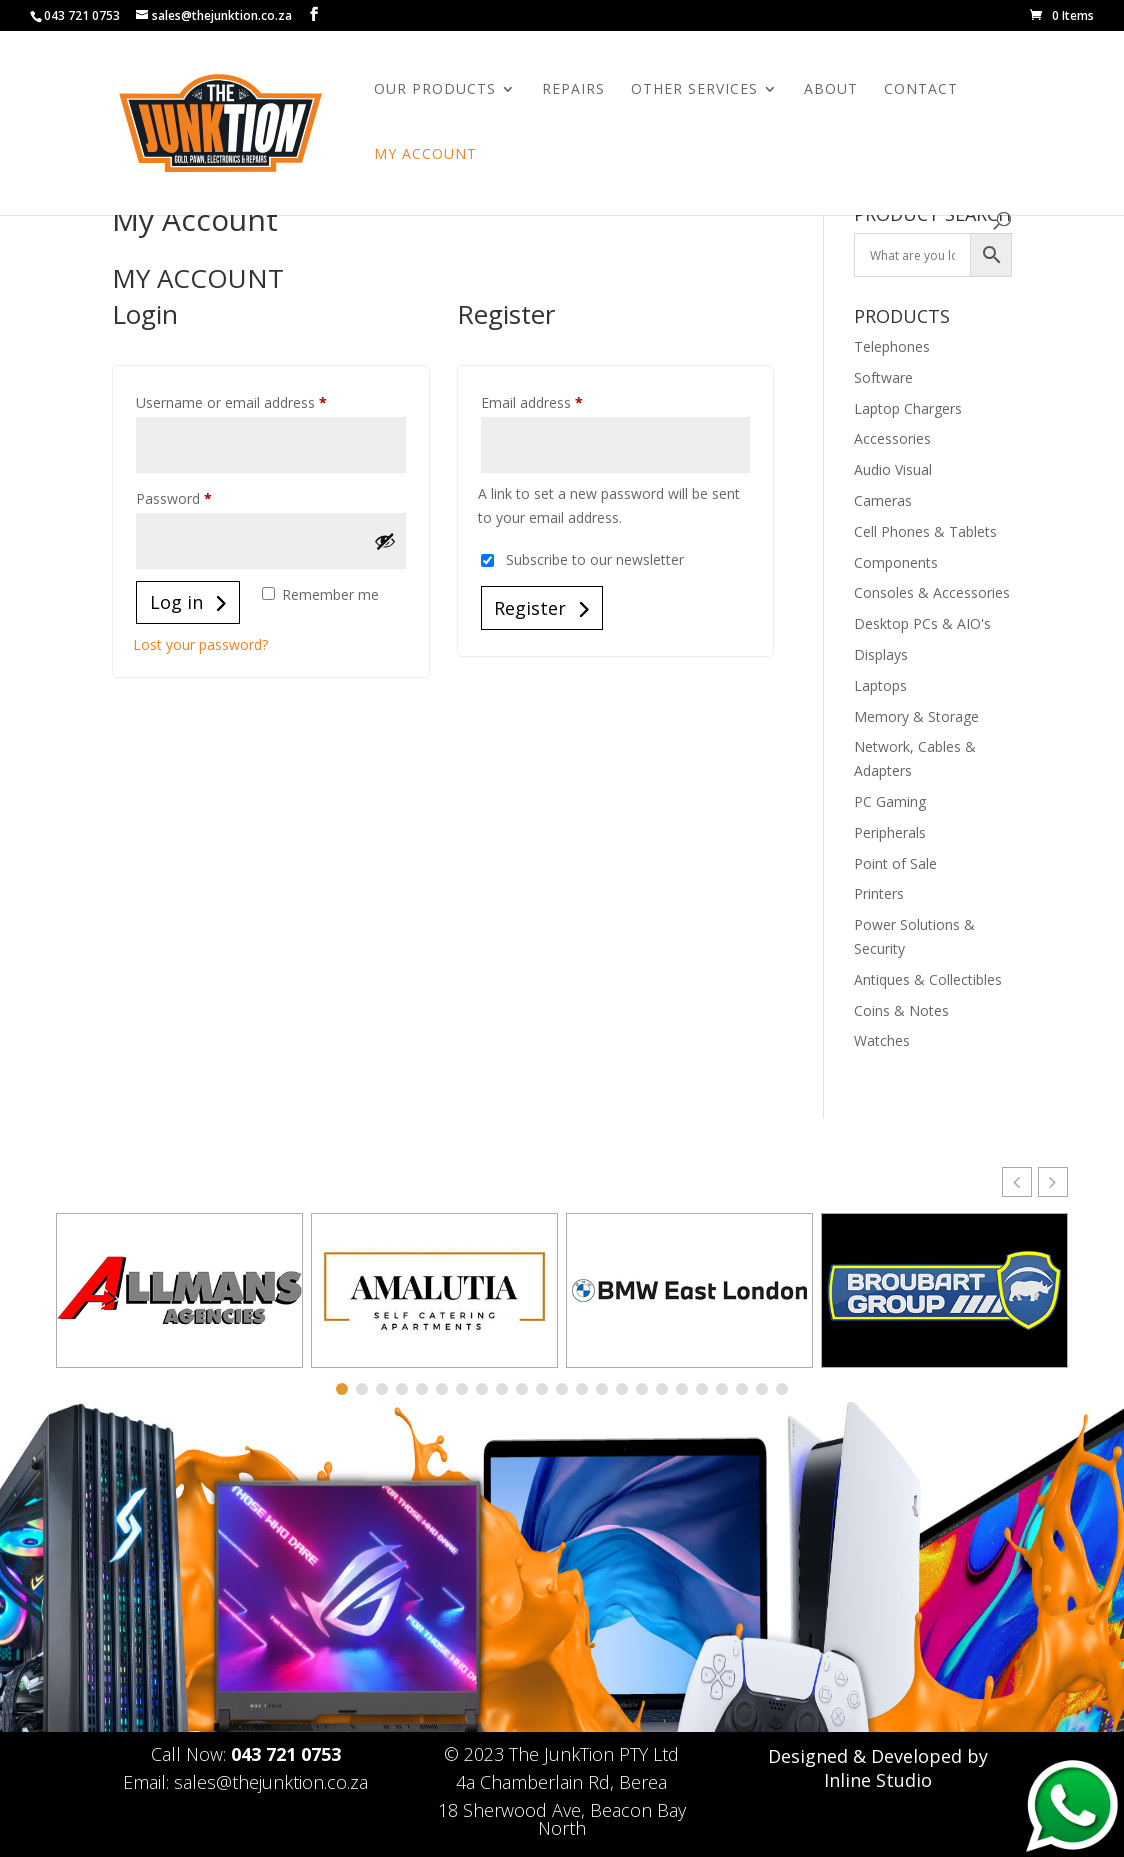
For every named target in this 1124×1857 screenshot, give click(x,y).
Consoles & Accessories (932, 592)
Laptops (880, 685)
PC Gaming (890, 801)
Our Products (435, 90)
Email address (560, 400)
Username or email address (259, 400)
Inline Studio (878, 1780)
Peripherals (890, 832)
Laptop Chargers (908, 408)
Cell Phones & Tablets (925, 531)
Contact (921, 90)
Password (202, 496)
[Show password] (385, 541)
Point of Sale (895, 863)
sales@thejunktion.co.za (271, 1782)
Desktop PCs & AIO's (922, 623)
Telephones (892, 346)
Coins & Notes (901, 1010)
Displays (881, 654)
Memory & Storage (916, 716)
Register (530, 608)
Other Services (694, 90)
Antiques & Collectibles (928, 979)
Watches (882, 1040)
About (831, 90)
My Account (425, 155)
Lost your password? (200, 644)
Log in (176, 602)
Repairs (573, 90)
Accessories (892, 438)
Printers (879, 893)
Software (883, 377)
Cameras (883, 500)
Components (896, 562)
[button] (1053, 1182)
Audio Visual (893, 469)
